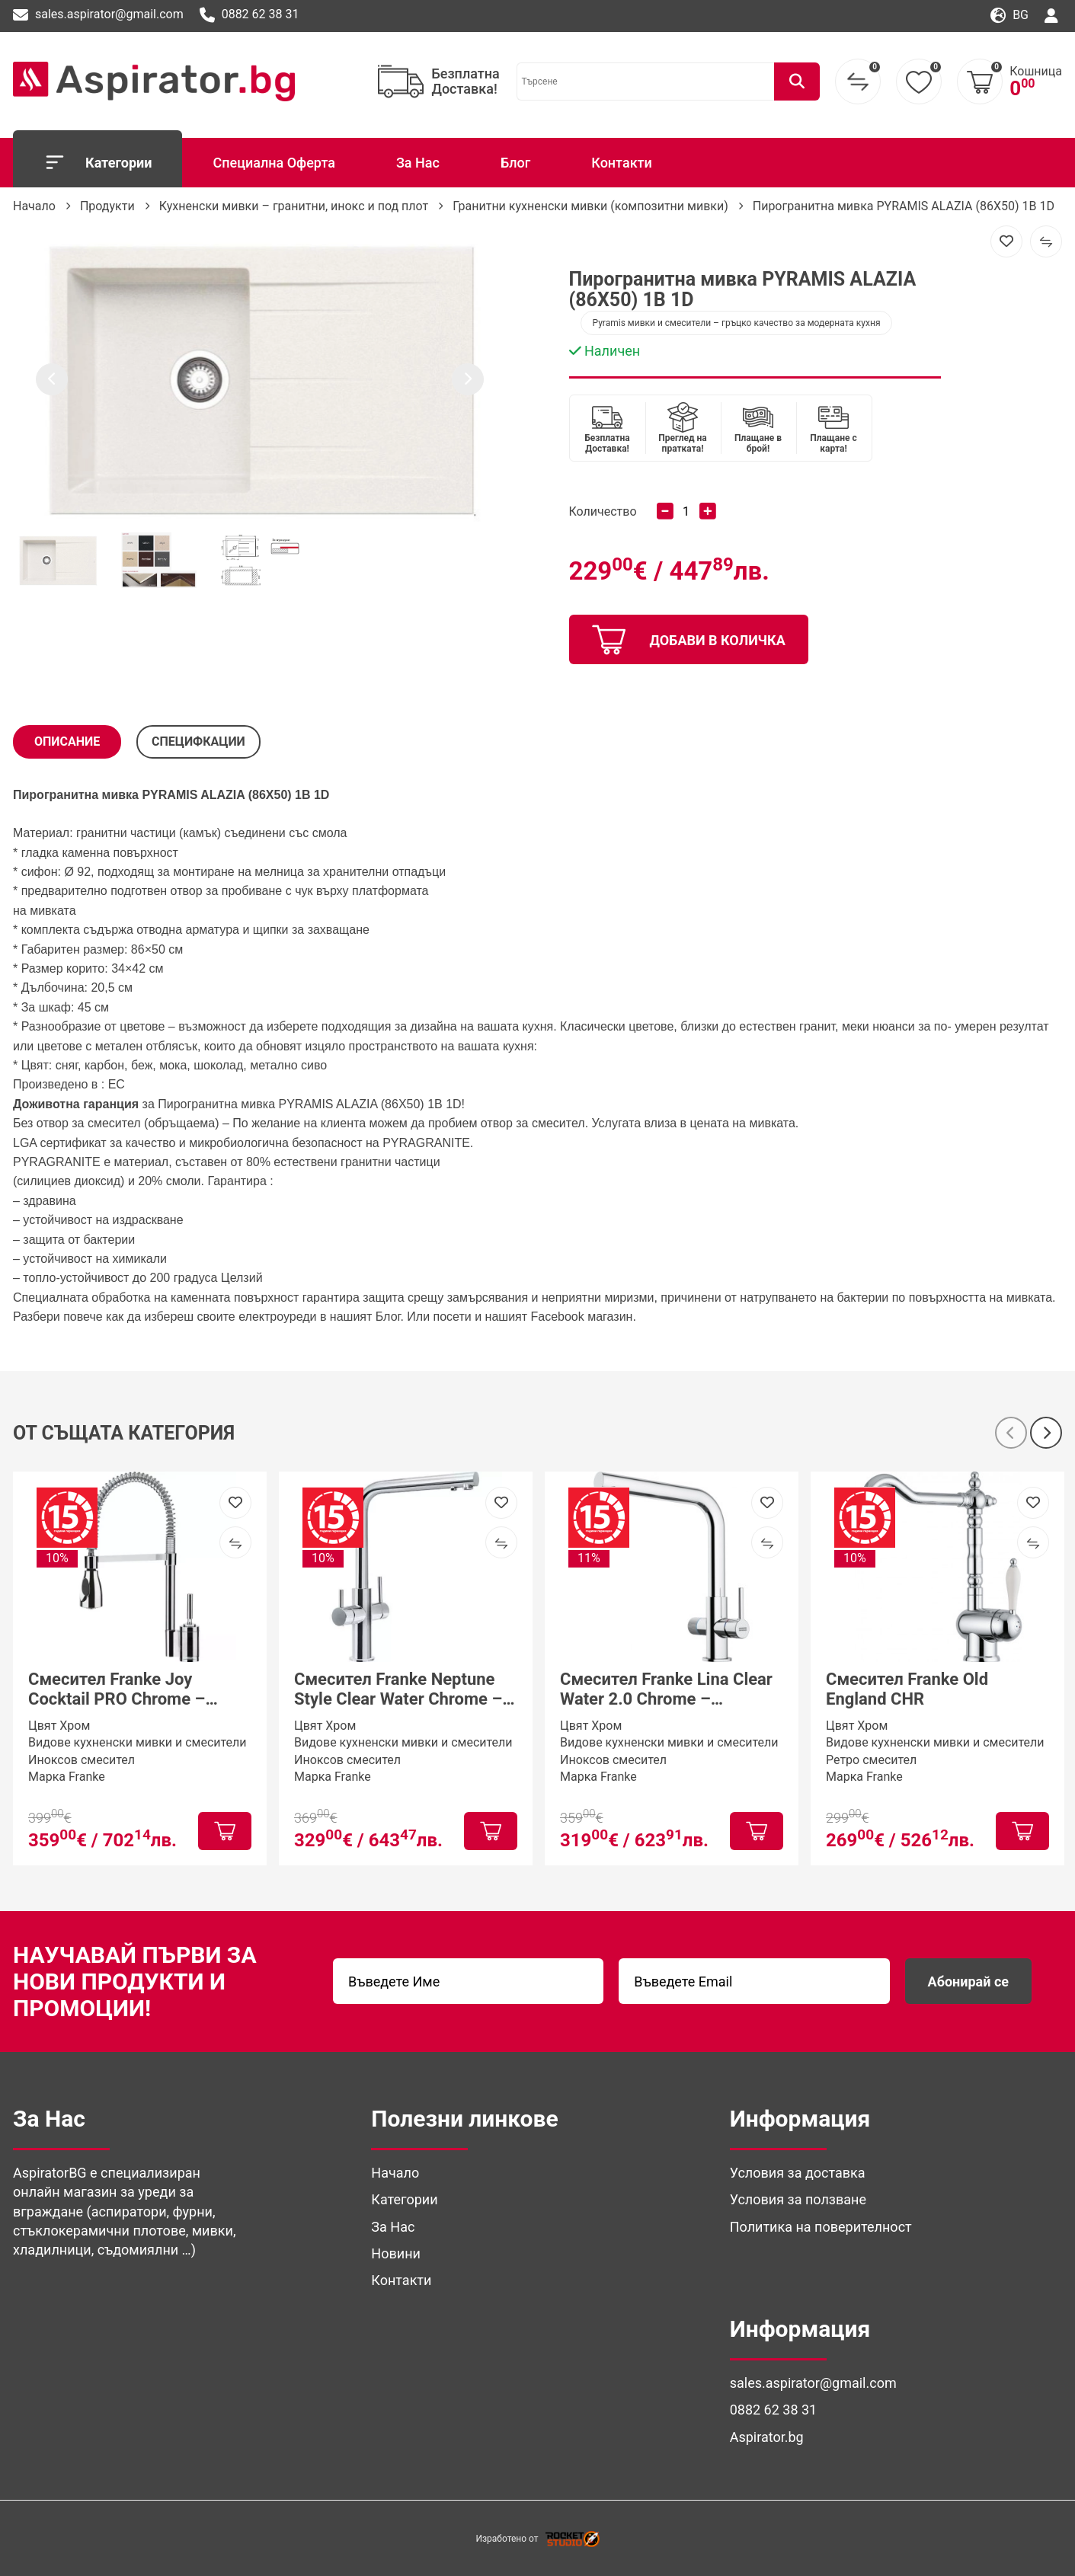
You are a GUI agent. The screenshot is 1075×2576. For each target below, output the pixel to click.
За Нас (418, 163)
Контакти (621, 163)
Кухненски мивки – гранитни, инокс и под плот (294, 206)
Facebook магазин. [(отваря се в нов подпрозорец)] (583, 1316)
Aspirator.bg (767, 2437)
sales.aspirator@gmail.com (98, 15)
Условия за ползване (798, 2199)
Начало (34, 206)
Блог (515, 163)
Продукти (107, 206)
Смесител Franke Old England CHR (907, 1689)
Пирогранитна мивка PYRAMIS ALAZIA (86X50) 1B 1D (903, 206)
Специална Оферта (273, 163)
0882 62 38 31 (249, 15)
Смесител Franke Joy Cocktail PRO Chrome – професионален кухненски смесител (133, 1690)
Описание (67, 741)
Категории (97, 162)
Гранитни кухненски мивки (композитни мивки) (590, 206)
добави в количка (688, 640)
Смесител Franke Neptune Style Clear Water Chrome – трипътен (398, 1690)
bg (1009, 16)
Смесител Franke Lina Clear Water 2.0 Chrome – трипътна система (666, 1690)
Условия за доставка (797, 2173)
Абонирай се (968, 1982)
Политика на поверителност (821, 2227)
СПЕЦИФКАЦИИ (198, 741)
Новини (396, 2253)
